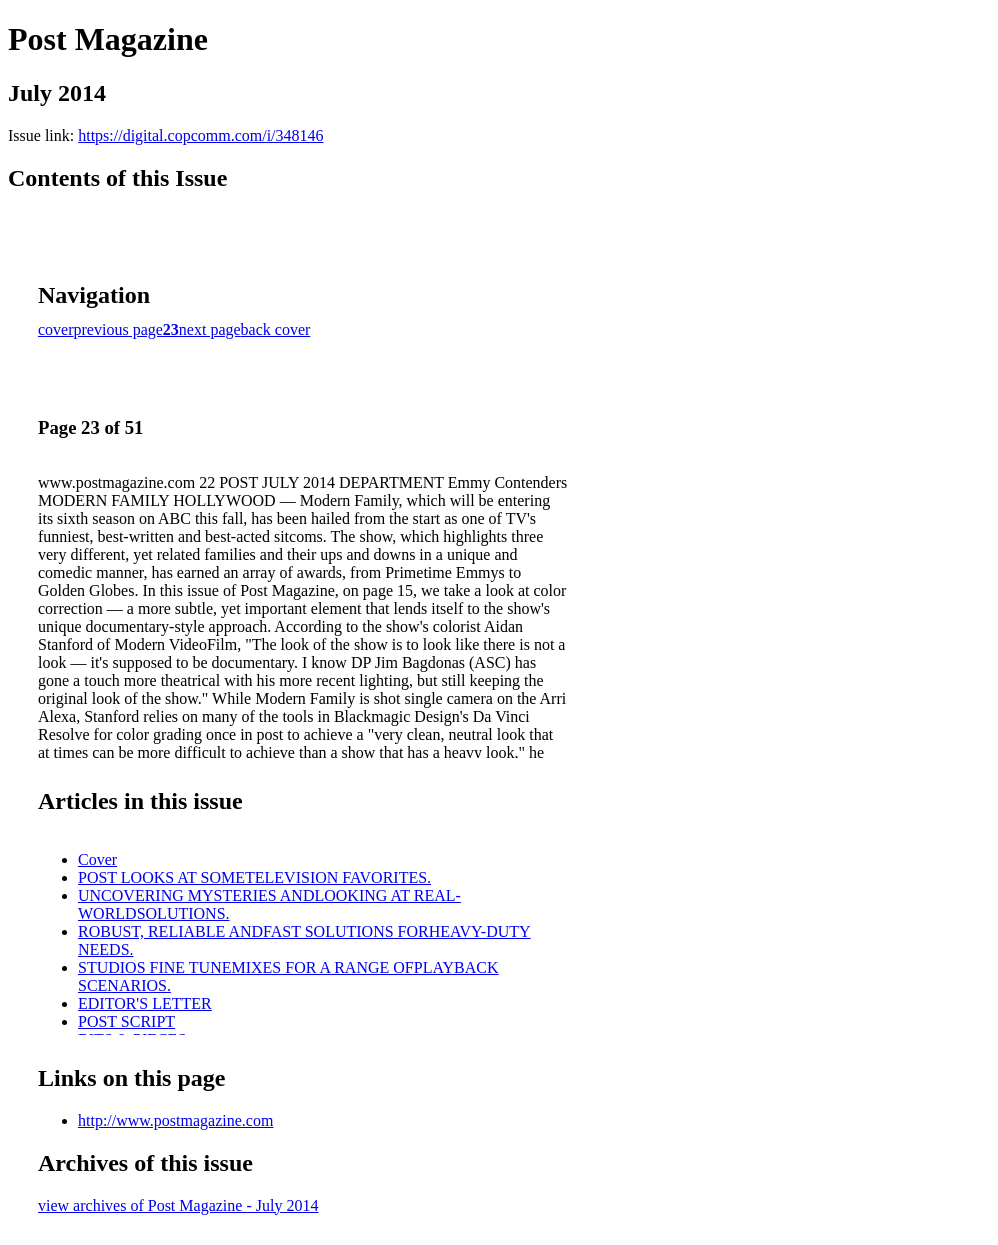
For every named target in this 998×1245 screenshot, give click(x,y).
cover (56, 329)
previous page (118, 329)
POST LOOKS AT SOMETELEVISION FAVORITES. (254, 877)
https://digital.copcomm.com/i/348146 (200, 135)
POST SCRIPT (126, 1021)
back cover (276, 329)
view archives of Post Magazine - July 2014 (178, 1205)
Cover (97, 859)
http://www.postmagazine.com (175, 1120)
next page (210, 329)
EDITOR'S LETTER (145, 1003)
